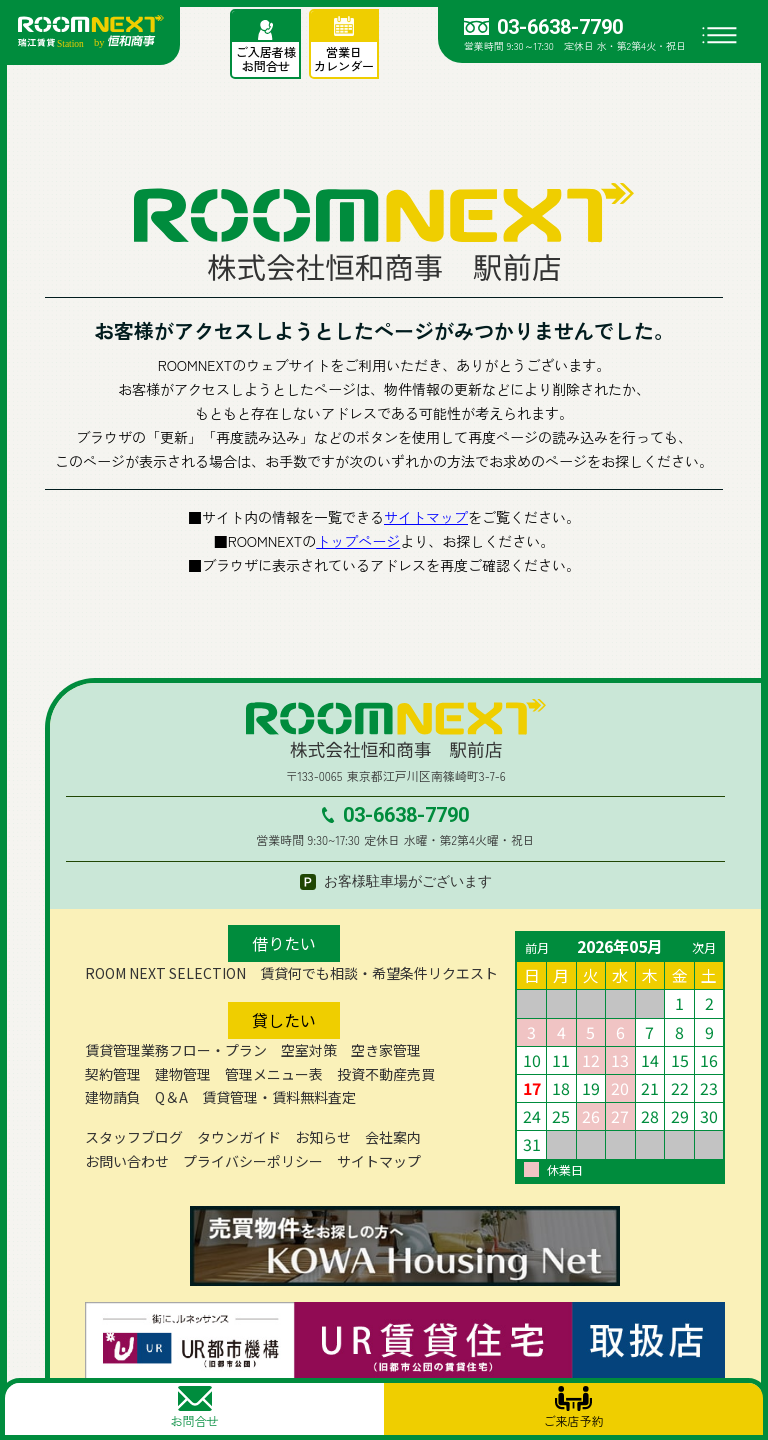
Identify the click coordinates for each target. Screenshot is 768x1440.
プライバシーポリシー (253, 1161)
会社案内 (393, 1137)
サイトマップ (426, 517)
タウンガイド (239, 1137)
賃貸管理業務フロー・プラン (176, 1050)
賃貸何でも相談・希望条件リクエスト (379, 973)
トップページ (358, 541)
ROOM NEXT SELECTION (165, 973)
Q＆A (171, 1097)
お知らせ (323, 1137)
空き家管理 (386, 1050)
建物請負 (113, 1097)
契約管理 (113, 1074)
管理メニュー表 (274, 1074)
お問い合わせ (127, 1161)
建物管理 (183, 1074)
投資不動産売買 (386, 1074)
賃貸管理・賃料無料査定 (279, 1097)
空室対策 (309, 1050)
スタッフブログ (134, 1137)
